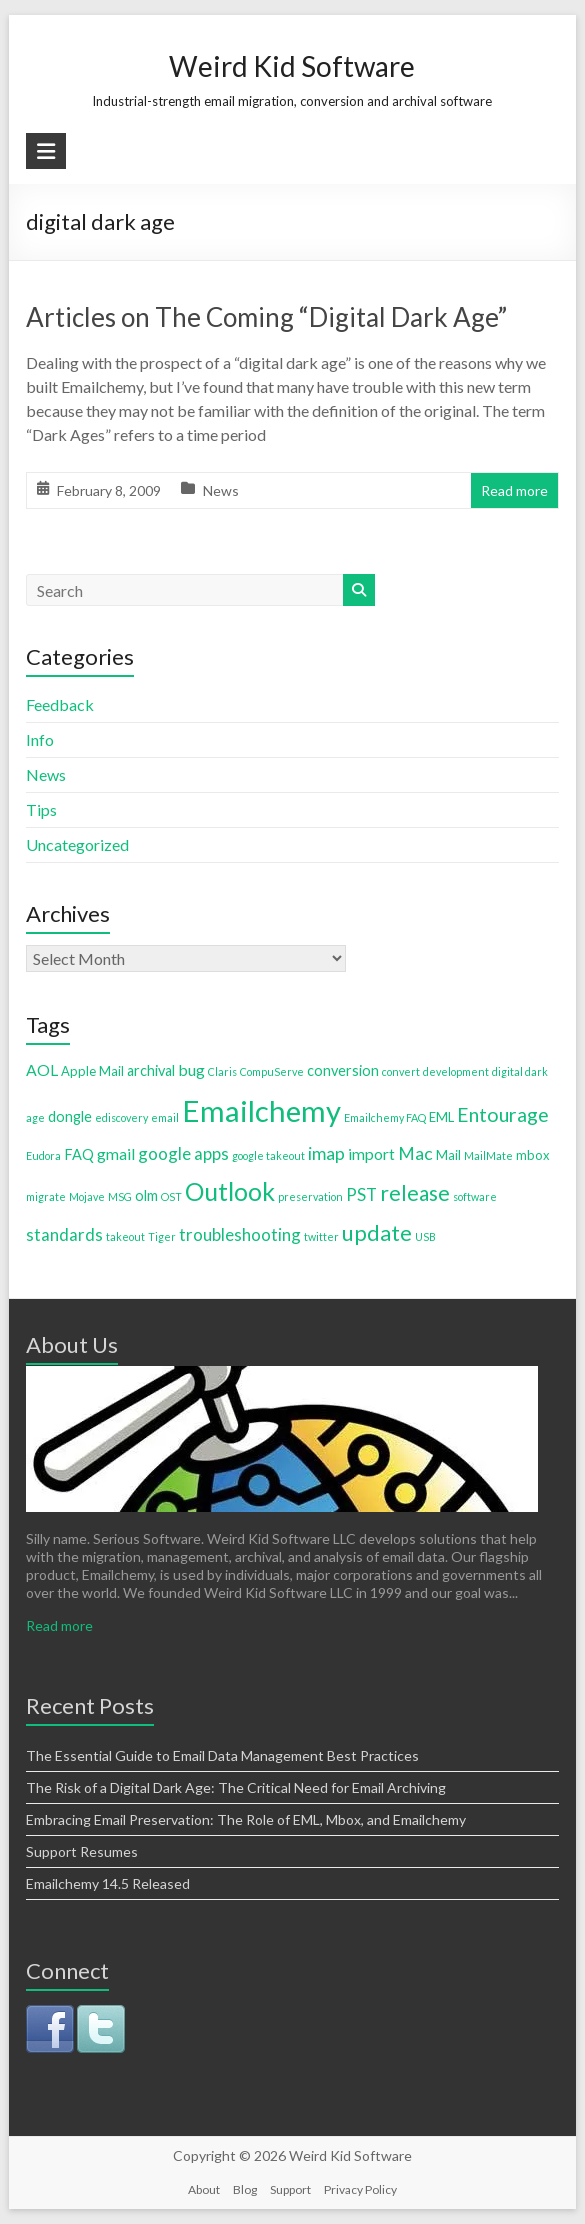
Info (40, 739)
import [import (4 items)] (371, 1153)
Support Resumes (82, 1851)
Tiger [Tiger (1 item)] (162, 1236)
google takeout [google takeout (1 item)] (268, 1155)
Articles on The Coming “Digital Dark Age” (266, 317)
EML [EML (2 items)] (441, 1117)
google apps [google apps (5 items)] (183, 1153)
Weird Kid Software (292, 66)
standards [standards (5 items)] (64, 1234)
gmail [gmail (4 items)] (116, 1153)
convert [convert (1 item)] (401, 1071)
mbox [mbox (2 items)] (533, 1155)
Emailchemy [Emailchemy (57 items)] (261, 1110)
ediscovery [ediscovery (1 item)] (121, 1117)
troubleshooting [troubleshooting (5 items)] (240, 1234)
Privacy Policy (360, 2189)
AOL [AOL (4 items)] (42, 1069)
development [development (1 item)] (456, 1071)
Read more (514, 490)
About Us (72, 1344)
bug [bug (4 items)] (191, 1069)
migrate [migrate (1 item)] (46, 1196)
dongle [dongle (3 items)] (70, 1116)
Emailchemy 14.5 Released (108, 1883)
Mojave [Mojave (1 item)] (87, 1196)
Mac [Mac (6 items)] (415, 1153)
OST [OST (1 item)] (171, 1196)
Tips (41, 809)
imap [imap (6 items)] (326, 1153)
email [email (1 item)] (165, 1117)
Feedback (60, 704)
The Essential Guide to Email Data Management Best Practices (222, 1755)
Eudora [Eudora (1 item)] (43, 1155)
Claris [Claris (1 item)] (222, 1071)
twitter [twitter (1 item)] (321, 1236)
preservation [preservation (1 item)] (310, 1196)
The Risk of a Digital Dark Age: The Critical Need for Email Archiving (236, 1787)
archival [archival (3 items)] (151, 1070)
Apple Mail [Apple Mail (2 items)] (92, 1071)
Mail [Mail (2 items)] (448, 1155)
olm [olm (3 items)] (146, 1195)
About (204, 2189)
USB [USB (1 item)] (425, 1236)
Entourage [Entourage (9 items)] (503, 1114)
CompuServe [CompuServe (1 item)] (272, 1071)
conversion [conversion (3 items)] (343, 1070)
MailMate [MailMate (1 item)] (488, 1155)
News (221, 490)
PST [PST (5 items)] (361, 1194)
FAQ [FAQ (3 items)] (79, 1154)
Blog (245, 2189)
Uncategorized (77, 844)
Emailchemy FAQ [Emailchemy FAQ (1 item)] (385, 1117)
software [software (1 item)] (475, 1196)
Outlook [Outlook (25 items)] (230, 1191)
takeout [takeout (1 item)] (125, 1236)
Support (290, 2189)
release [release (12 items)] (415, 1192)
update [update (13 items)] (377, 1233)
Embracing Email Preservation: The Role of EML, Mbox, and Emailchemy (246, 1819)
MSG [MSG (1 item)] (120, 1196)
